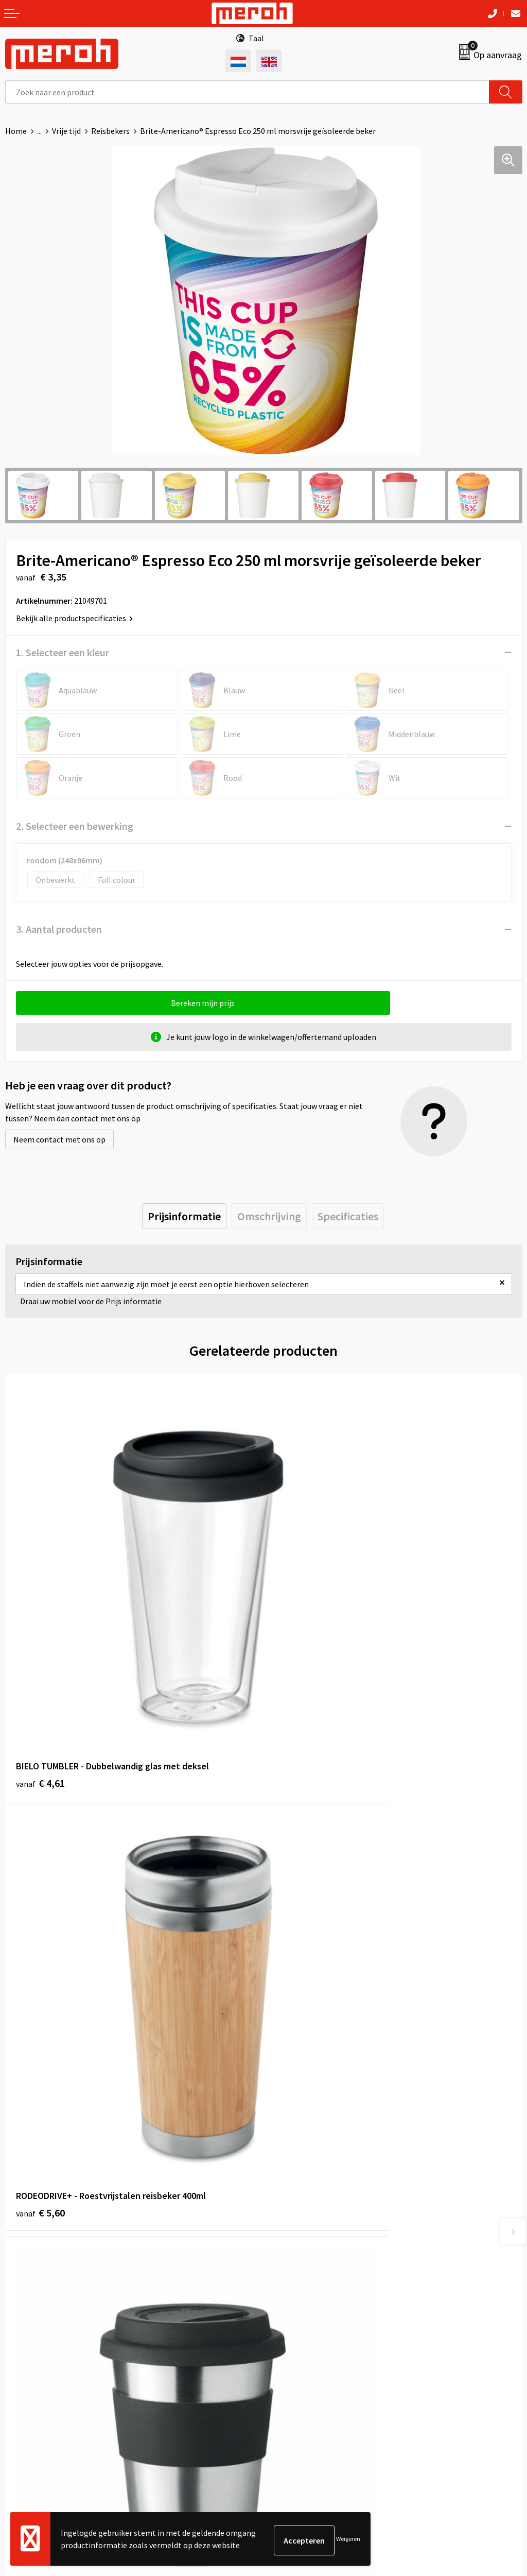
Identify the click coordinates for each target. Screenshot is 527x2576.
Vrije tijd (66, 131)
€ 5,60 (298, 1656)
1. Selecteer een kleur (62, 652)
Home (16, 131)
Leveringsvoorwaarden (308, 2349)
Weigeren (348, 2540)
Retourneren (27, 2349)
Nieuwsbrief (290, 2160)
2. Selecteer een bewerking (74, 826)
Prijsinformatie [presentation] (184, 1216)
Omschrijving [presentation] (269, 1216)
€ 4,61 (40, 1656)
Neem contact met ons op (59, 1139)
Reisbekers (110, 131)
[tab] (184, 1216)
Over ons (284, 2144)
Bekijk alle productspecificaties (74, 618)
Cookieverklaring (299, 2365)
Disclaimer (287, 2396)
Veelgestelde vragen (304, 2176)
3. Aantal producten (59, 929)
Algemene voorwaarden (310, 2333)
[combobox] (247, 92)
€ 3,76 (298, 1962)
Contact (19, 2333)
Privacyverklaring (299, 2380)
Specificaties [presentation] (348, 1216)
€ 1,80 (40, 1962)
